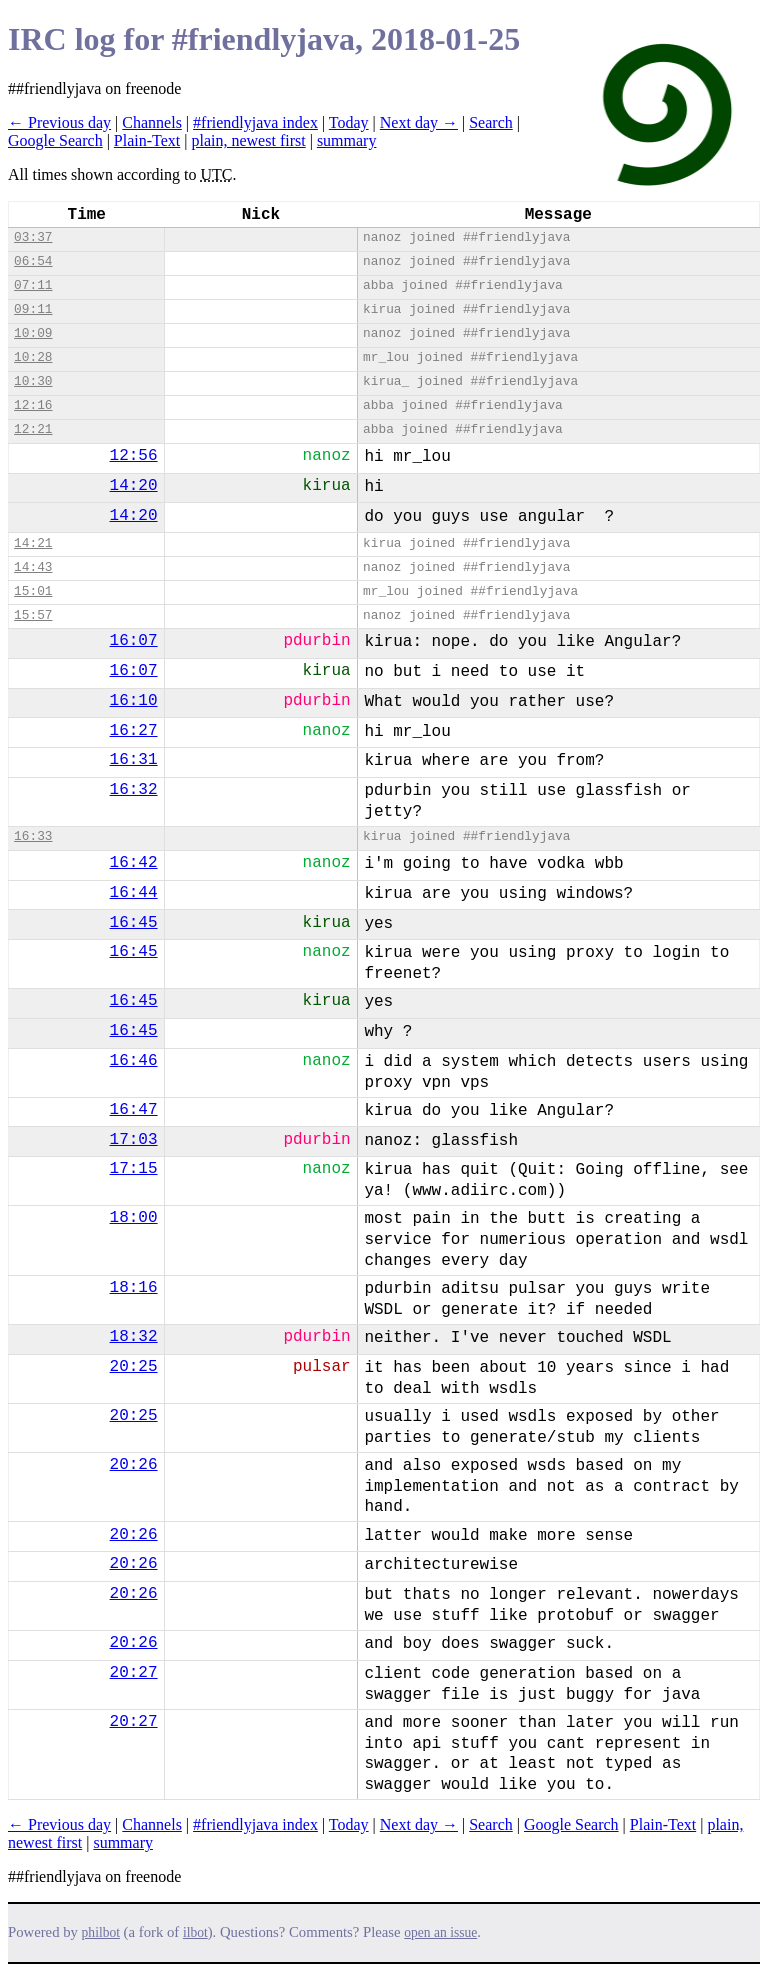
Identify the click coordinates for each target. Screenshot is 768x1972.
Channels (152, 122)
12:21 (33, 429)
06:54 (33, 261)
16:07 (134, 641)
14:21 (33, 543)
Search (491, 122)
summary (347, 140)
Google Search (55, 140)
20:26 (134, 1465)
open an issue (440, 1932)
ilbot (195, 1932)
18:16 (134, 1288)
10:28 (33, 357)
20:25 (134, 1367)
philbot (101, 1932)
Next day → (419, 122)
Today (349, 122)
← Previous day (59, 122)
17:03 (134, 1140)
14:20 (134, 486)
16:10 (134, 701)
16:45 (134, 923)
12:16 (33, 405)
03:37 (33, 237)
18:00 (134, 1218)
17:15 (134, 1169)
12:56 (134, 456)
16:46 (134, 1061)
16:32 (134, 790)
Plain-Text (147, 140)
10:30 (33, 381)
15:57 (33, 615)
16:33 (33, 836)
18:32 (134, 1337)
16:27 (134, 731)
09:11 (33, 309)
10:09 (33, 333)
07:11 (33, 285)
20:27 (134, 1673)
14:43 (33, 567)
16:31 (134, 760)
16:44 (134, 893)
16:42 (134, 863)
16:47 (134, 1110)
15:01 (33, 591)
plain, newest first (248, 140)
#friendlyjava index (255, 122)
